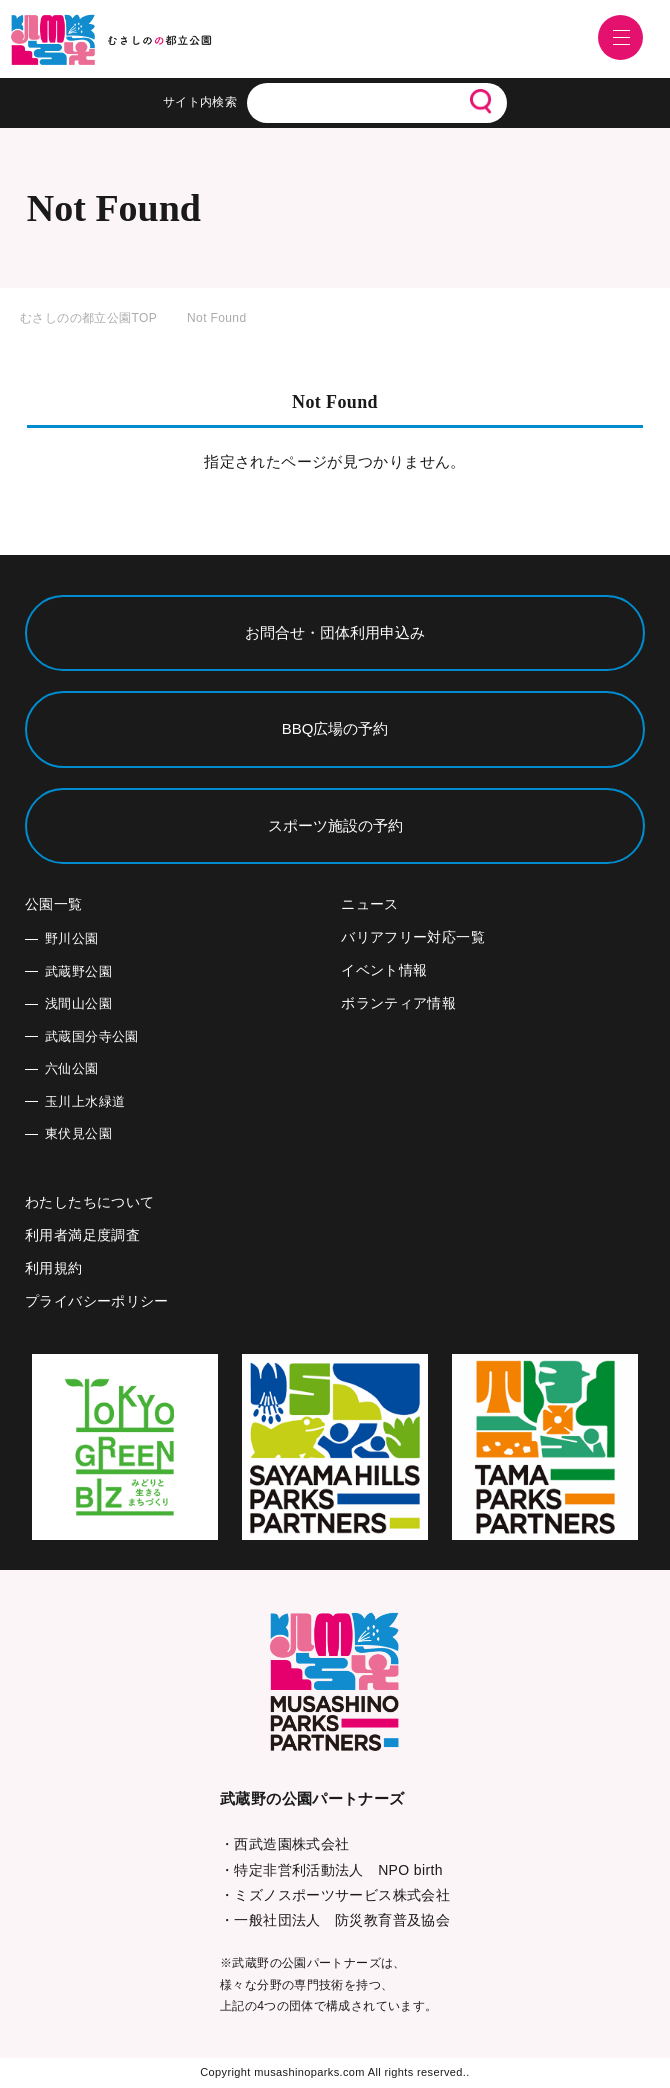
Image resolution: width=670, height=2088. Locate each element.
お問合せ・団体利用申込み (335, 632)
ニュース (370, 904)
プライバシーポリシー (97, 1301)
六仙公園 (72, 1068)
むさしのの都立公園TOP (88, 318)
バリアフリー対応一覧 (413, 937)
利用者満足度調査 (82, 1235)
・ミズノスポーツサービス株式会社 (335, 1895)
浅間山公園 (78, 1003)
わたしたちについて (89, 1202)
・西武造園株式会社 (284, 1844)
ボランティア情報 (398, 1003)
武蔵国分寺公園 (92, 1036)
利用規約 (54, 1268)
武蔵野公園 (78, 971)
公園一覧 (54, 904)
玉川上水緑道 (85, 1101)
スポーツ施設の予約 (335, 825)
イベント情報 (384, 970)
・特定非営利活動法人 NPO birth (331, 1870)
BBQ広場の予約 (335, 728)
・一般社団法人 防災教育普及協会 (335, 1920)
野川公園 (72, 938)
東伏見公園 (78, 1133)
